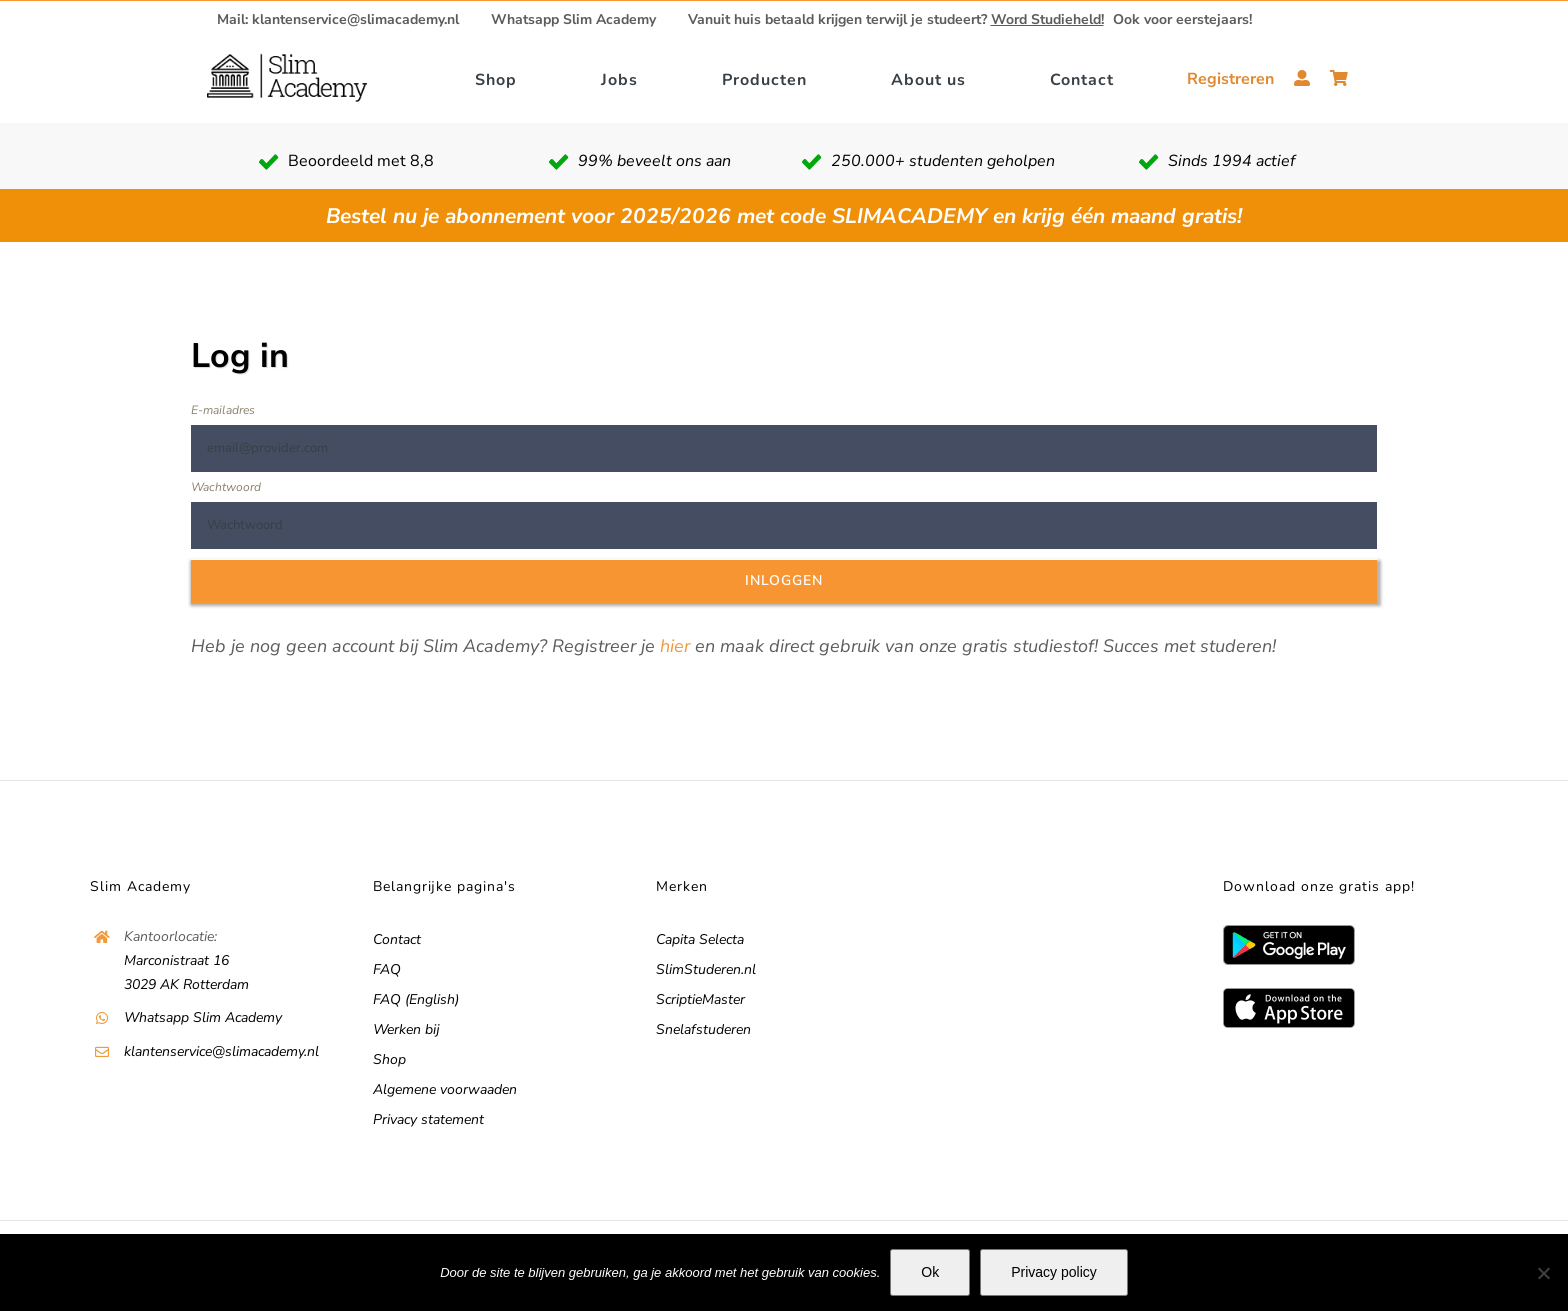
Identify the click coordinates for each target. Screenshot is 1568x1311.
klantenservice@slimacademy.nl (221, 1051)
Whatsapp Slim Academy (573, 20)
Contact (397, 939)
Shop (389, 1059)
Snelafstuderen (703, 1029)
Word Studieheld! (1047, 19)
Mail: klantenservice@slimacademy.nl (338, 20)
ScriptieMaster (700, 999)
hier (675, 646)
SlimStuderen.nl (706, 969)
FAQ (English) (416, 999)
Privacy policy (1054, 1272)
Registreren (1230, 79)
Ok (930, 1272)
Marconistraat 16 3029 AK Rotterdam (186, 972)
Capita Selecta (700, 939)
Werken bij (406, 1029)
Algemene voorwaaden (445, 1089)
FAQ (387, 969)
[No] (1543, 1273)
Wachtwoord (226, 487)
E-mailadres (223, 410)
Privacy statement (428, 1119)
